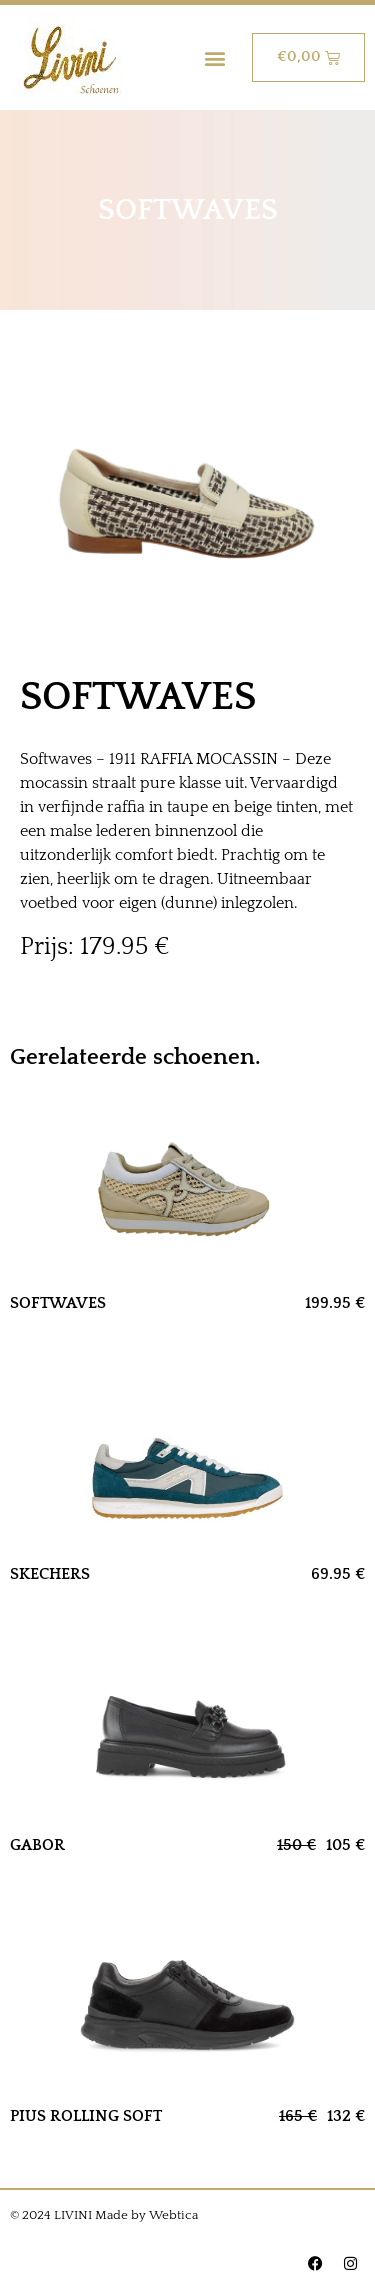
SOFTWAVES (58, 1303)
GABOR (37, 1845)
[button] (215, 57)
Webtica (173, 2215)
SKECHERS (50, 1574)
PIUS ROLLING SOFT (86, 2116)
